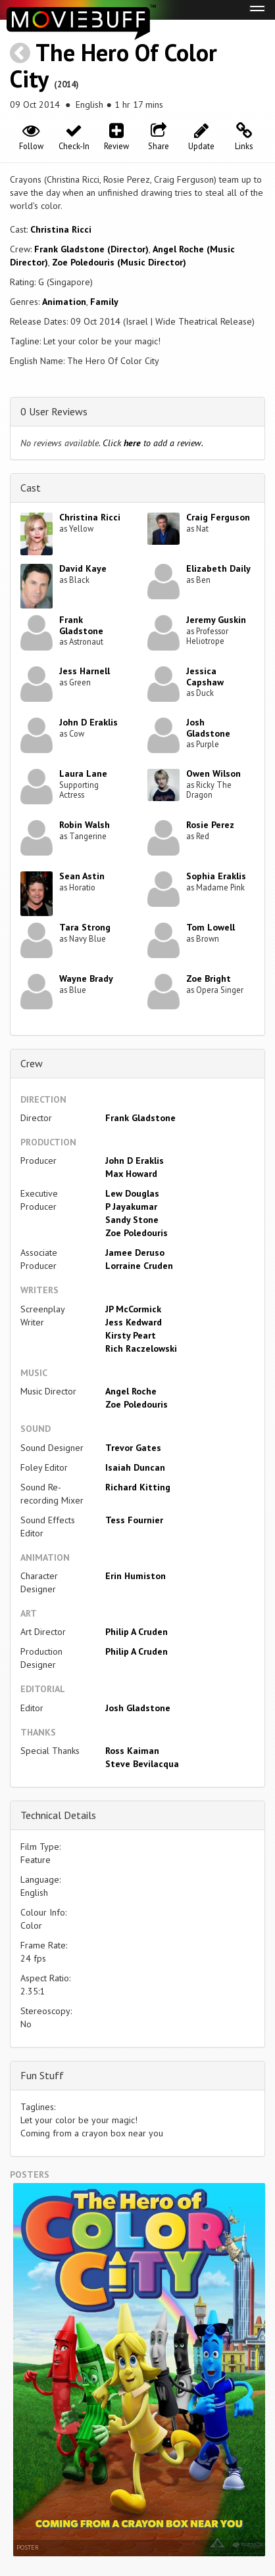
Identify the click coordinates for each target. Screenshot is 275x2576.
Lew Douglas (132, 1193)
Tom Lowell (210, 927)
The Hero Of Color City (113, 65)
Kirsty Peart (130, 1335)
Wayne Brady (86, 978)
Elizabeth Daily (218, 568)
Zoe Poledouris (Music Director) (119, 262)
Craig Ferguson (218, 517)
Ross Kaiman (132, 1751)
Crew (31, 1063)
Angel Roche (131, 1391)
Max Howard (131, 1174)
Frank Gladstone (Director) (91, 249)
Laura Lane (83, 773)
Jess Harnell (84, 671)
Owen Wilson (213, 773)
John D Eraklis (88, 722)
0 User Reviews (54, 411)
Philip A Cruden (136, 1632)
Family (104, 302)
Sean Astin (82, 876)
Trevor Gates (133, 1448)
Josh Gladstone (208, 727)
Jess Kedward (133, 1322)
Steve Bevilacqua (142, 1764)
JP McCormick (133, 1309)
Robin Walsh (84, 825)
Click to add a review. (153, 443)
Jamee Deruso (134, 1252)
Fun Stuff (42, 2075)
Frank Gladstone (81, 625)
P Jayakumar (131, 1206)
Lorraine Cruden (139, 1266)
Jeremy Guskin (216, 620)
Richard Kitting (137, 1487)
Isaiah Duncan (135, 1467)
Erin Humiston (135, 1576)
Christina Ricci (60, 229)
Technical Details (58, 1815)
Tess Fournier (134, 1520)
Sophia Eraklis (216, 876)
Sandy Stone (132, 1220)
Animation (64, 302)
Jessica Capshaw (205, 676)
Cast (30, 487)
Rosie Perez (210, 825)
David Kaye (83, 568)
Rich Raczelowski (141, 1348)
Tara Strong (85, 927)
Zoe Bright (208, 978)
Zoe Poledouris (136, 1233)
